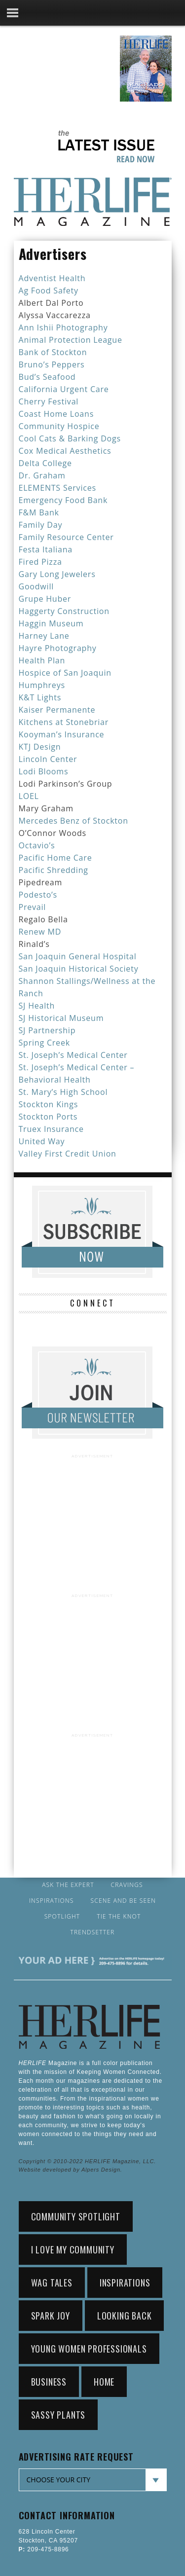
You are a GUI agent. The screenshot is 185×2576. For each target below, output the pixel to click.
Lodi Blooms (44, 771)
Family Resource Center (66, 537)
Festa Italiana (46, 549)
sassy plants (58, 2414)
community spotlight (75, 2216)
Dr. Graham (42, 475)
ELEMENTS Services (57, 487)
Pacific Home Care (55, 857)
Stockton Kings (48, 1104)
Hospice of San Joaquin (65, 672)
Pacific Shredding (53, 870)
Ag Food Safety (48, 290)
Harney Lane (44, 635)
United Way (42, 1141)
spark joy (50, 2315)
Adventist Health (52, 278)
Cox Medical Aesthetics (65, 450)
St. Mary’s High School (63, 1092)
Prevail (32, 907)
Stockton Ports (48, 1116)
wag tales (52, 2282)
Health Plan (42, 660)
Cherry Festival (49, 401)
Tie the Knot (119, 1916)
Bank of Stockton (53, 352)
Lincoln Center (48, 759)
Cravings (127, 1885)
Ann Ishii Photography (63, 327)
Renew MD (40, 931)
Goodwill (36, 586)
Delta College (45, 463)
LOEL (29, 796)
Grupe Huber (45, 598)
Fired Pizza (40, 561)
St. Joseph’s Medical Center (73, 1055)
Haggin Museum (51, 623)
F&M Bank (39, 512)
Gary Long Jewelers (57, 574)
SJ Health (37, 1005)
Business (49, 2381)
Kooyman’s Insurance (62, 734)
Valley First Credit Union (67, 1153)
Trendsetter (93, 1932)
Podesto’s (38, 894)
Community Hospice (59, 426)
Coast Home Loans (56, 413)
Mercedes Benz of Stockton (73, 820)
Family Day (41, 524)
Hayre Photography (58, 648)
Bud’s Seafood (47, 376)
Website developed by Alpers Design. (70, 2170)
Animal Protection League (70, 339)
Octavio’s (37, 845)
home (104, 2381)
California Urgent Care (64, 389)
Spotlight (62, 1916)
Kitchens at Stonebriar (64, 722)
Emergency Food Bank (63, 500)
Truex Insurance (51, 1129)
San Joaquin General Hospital (78, 956)
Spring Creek (44, 1042)
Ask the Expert (68, 1885)
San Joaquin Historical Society (79, 968)
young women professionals (89, 2348)
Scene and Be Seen (123, 1900)
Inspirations (51, 1900)
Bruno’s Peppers (52, 364)
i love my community (72, 2249)
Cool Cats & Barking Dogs (70, 438)
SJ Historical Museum (61, 1018)
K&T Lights (40, 697)
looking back (124, 2315)
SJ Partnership (47, 1030)
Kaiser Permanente (57, 709)
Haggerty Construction (64, 611)
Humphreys (42, 685)
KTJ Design (40, 746)
